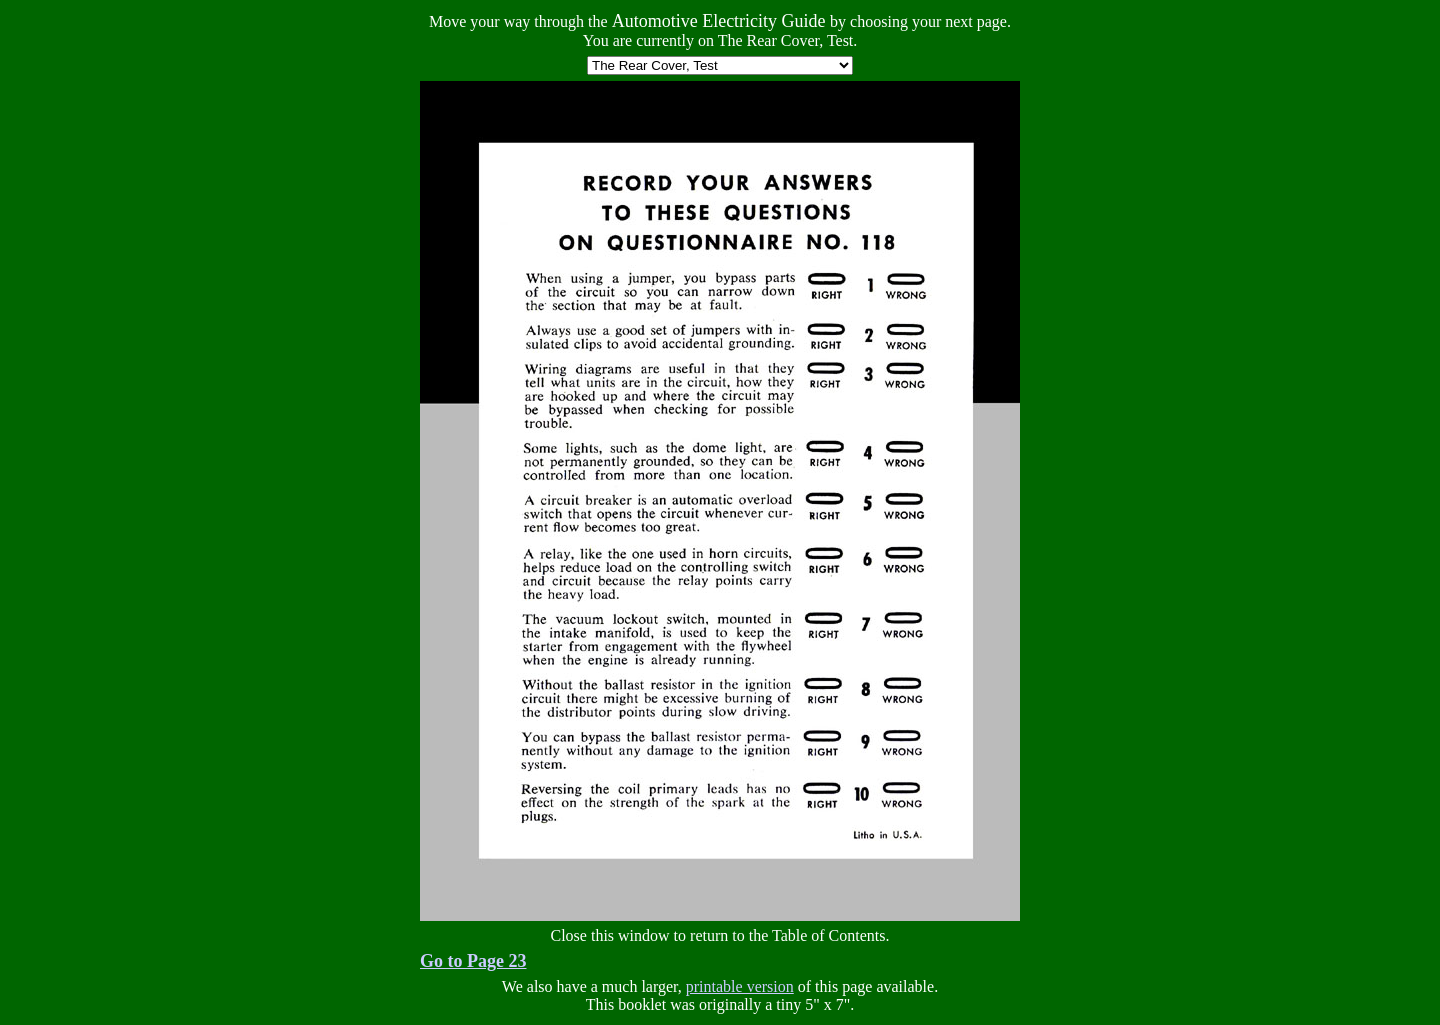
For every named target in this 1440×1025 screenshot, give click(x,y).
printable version (740, 986)
